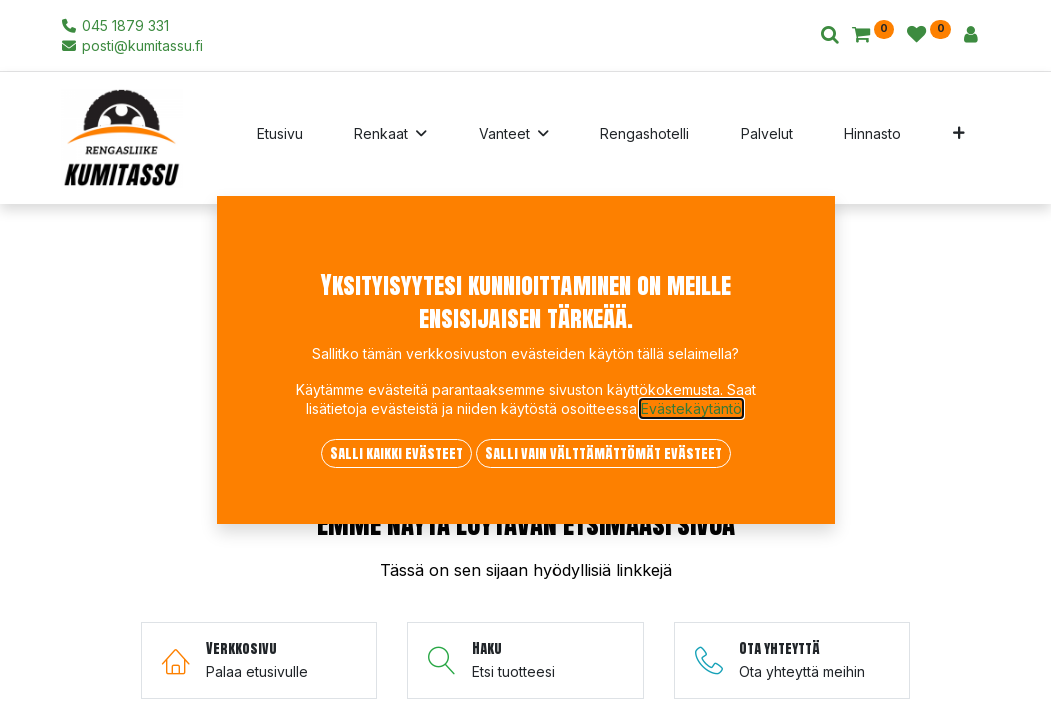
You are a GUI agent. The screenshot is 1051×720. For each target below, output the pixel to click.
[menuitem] (280, 138)
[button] (958, 138)
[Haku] (830, 35)
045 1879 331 (115, 25)
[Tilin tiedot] (971, 35)
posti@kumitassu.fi (132, 45)
